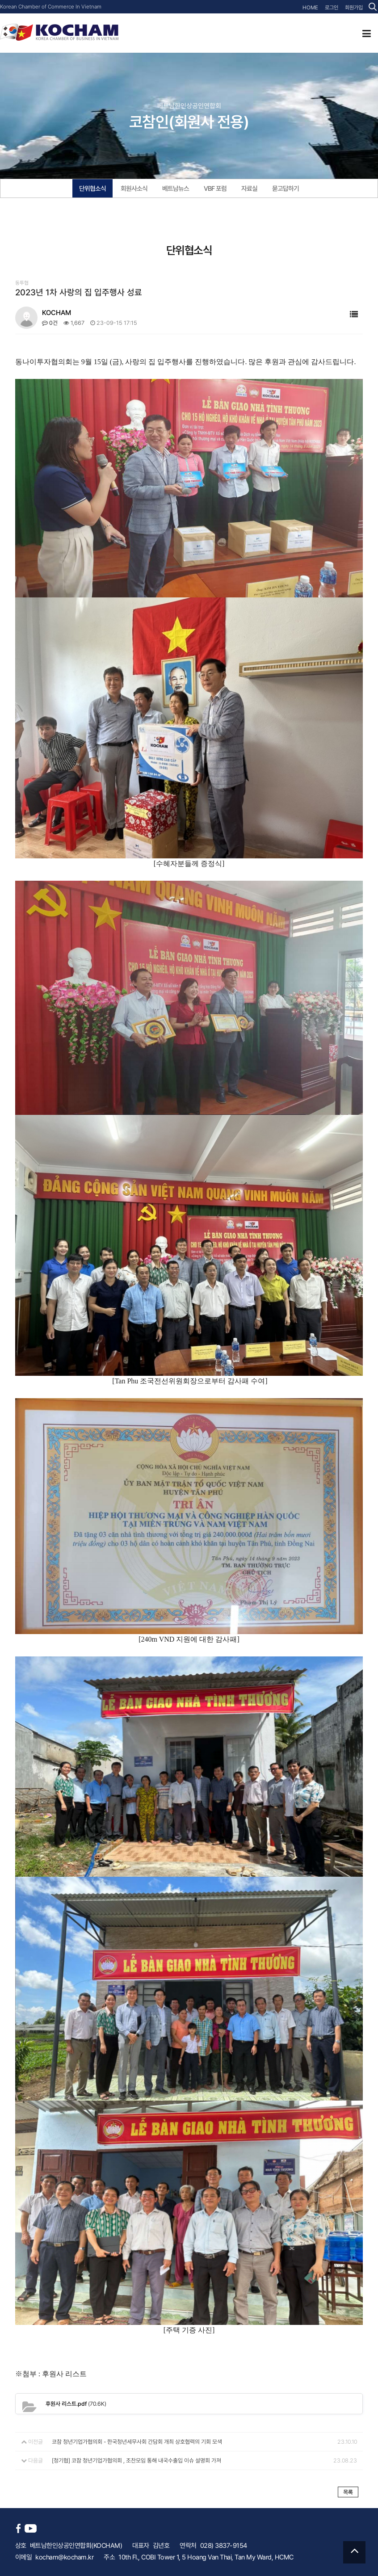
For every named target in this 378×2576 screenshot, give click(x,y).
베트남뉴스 (175, 189)
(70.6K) (76, 2403)
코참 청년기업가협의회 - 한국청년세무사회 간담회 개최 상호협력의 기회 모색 (137, 2441)
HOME (310, 7)
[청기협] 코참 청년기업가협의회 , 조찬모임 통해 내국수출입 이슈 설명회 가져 (136, 2460)
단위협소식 (92, 189)
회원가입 (354, 7)
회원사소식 (134, 189)
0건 (50, 323)
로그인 (331, 7)
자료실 (249, 189)
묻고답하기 (285, 189)
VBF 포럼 (215, 189)
